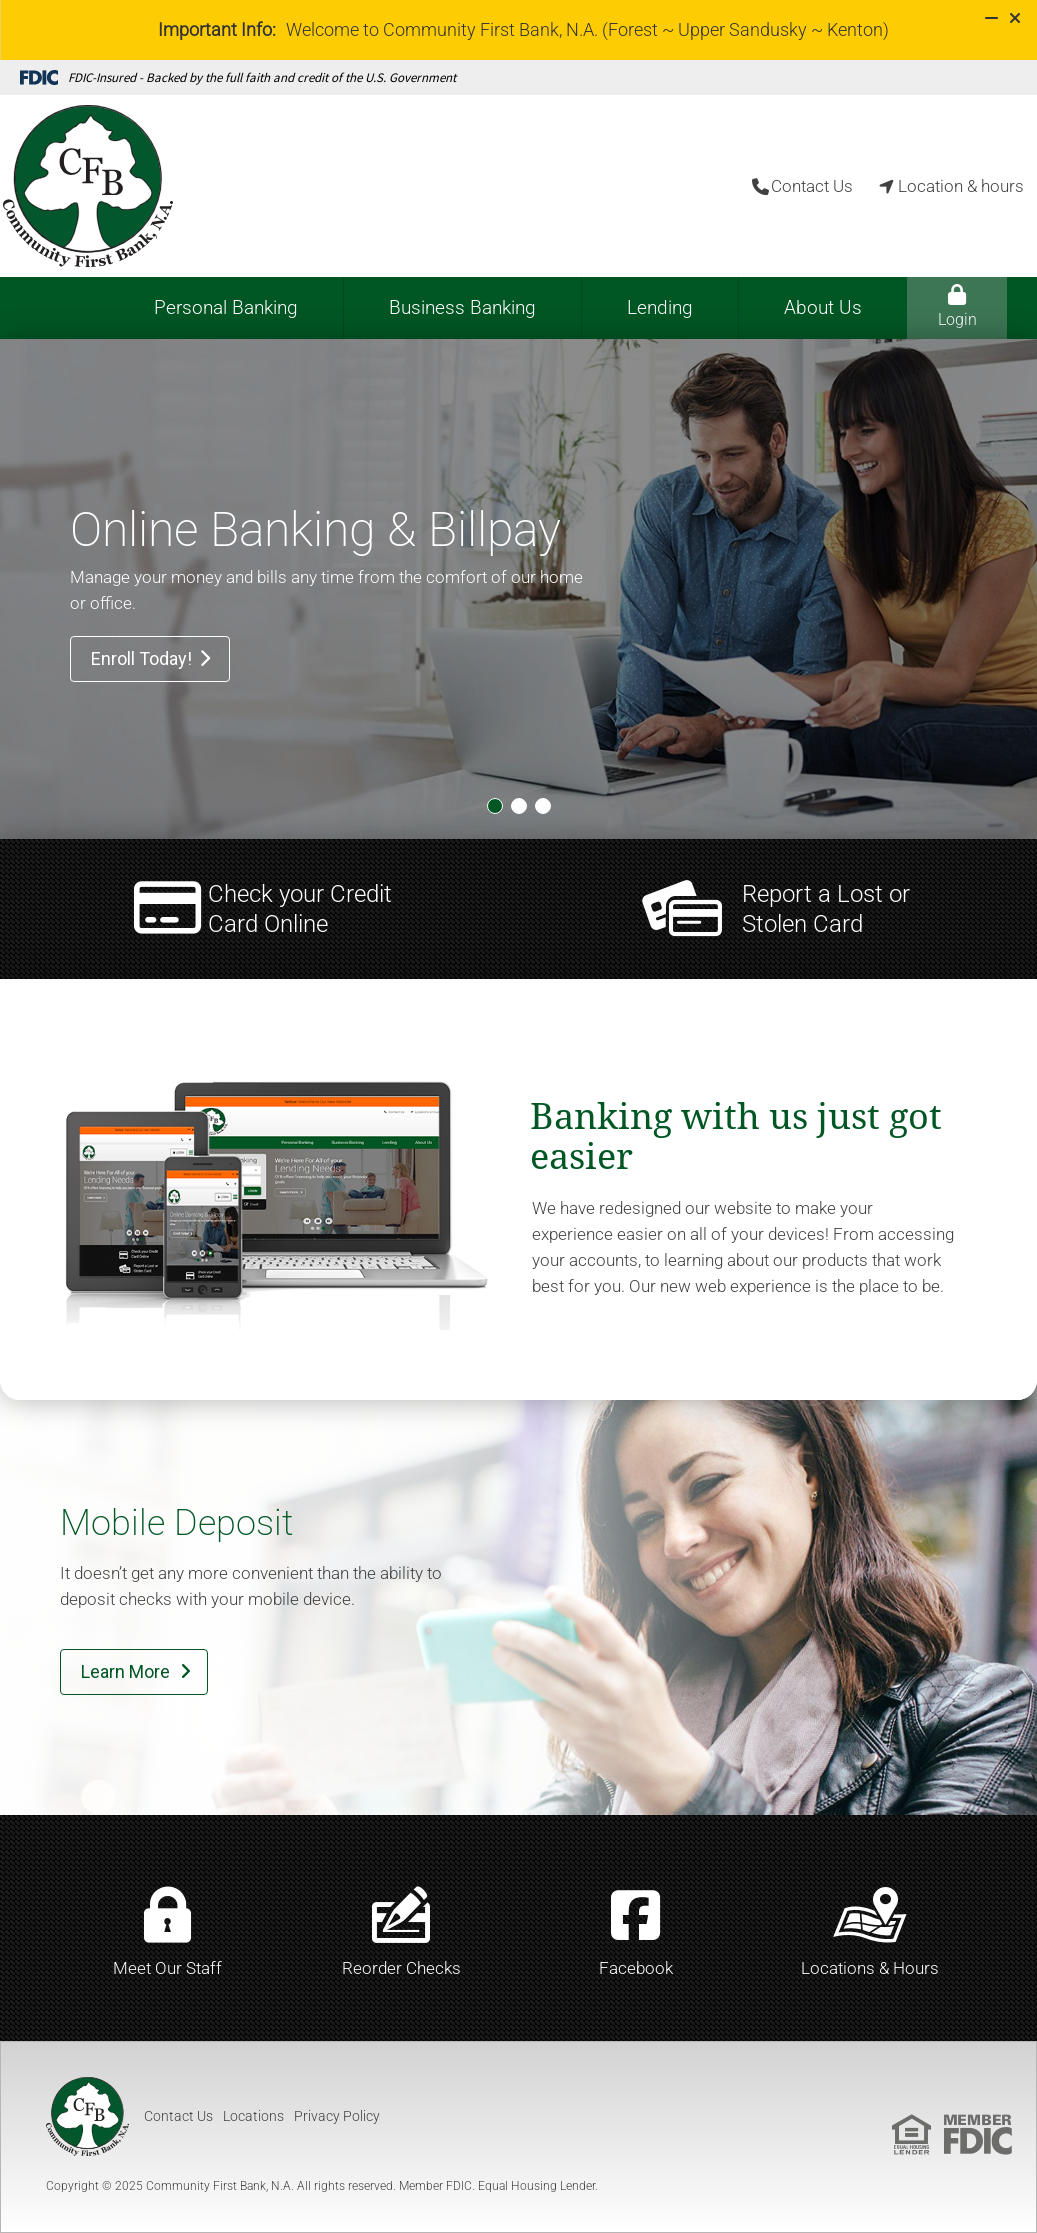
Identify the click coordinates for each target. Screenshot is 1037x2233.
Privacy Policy (337, 2116)
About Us (823, 307)
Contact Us (178, 2116)
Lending (660, 307)
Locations (253, 2116)
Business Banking (462, 307)
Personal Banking (226, 307)
